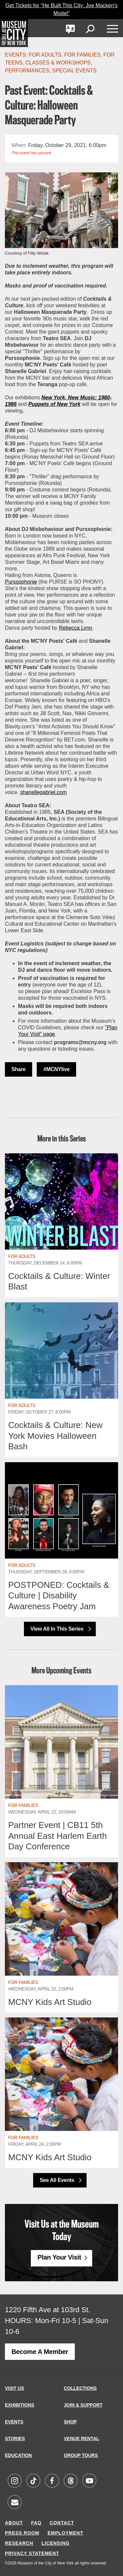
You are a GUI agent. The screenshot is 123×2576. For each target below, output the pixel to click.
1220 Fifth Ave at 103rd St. (47, 2310)
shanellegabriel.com (43, 792)
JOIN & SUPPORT (83, 2405)
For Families (82, 55)
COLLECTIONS (80, 2388)
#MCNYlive (56, 1069)
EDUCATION (18, 2455)
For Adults (45, 55)
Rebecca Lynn (75, 628)
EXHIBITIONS (19, 2405)
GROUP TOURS (81, 2455)
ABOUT (14, 2522)
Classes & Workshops (58, 62)
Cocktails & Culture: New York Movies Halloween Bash (55, 1435)
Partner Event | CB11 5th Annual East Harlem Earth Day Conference (57, 1835)
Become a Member (39, 2351)
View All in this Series (58, 1629)
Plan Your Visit (59, 2257)
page (49, 1034)
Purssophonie (21, 582)
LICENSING (56, 2543)
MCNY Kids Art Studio (50, 2002)
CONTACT (62, 2522)
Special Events (74, 70)
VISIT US (14, 2388)
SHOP (70, 2421)
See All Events (57, 2180)
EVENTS (14, 2421)
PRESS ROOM (22, 2533)
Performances (27, 70)
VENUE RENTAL (81, 2438)
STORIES (15, 2438)
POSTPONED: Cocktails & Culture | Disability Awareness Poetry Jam (58, 1595)
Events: (17, 55)
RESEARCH (19, 2543)
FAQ (36, 2522)
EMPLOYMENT (65, 2533)
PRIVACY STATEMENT (32, 2553)
